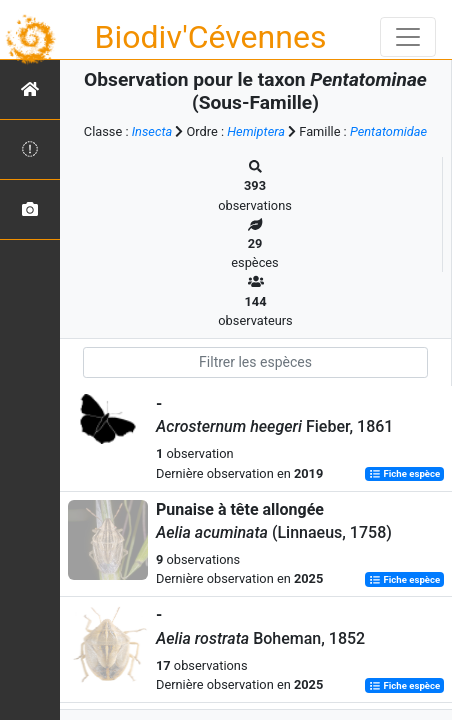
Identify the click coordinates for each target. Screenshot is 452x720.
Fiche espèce (404, 474)
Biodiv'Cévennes (211, 37)
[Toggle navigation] (408, 37)
